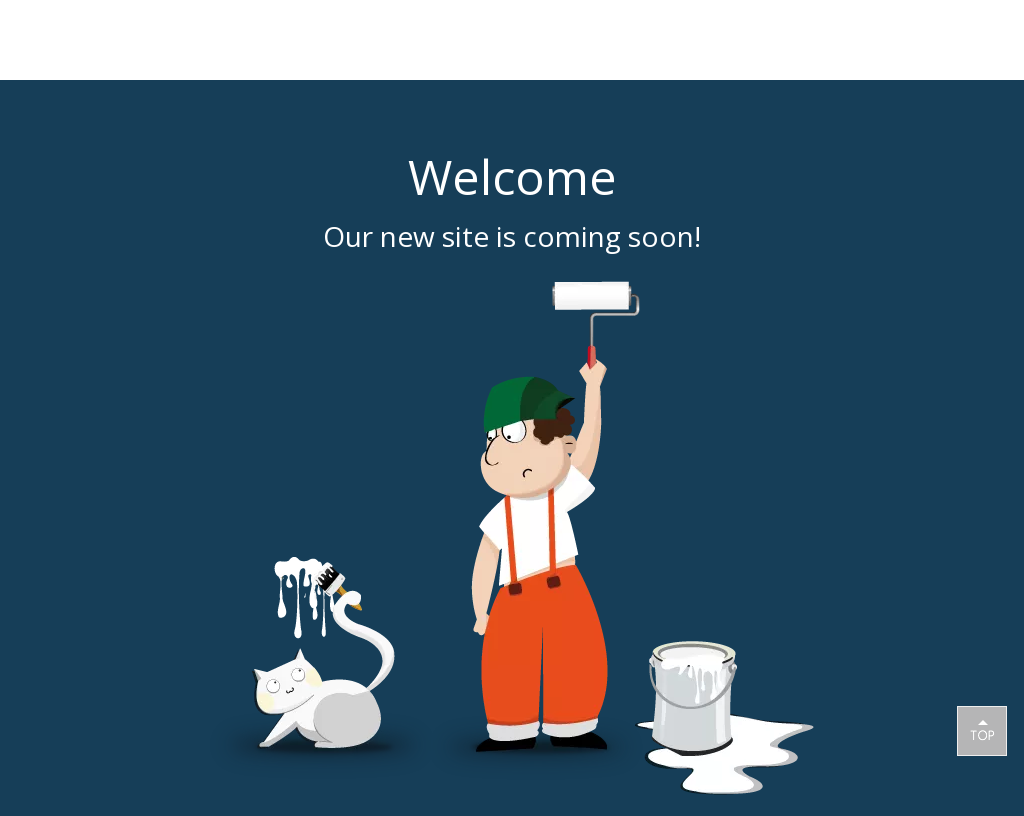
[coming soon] (512, 538)
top (982, 730)
